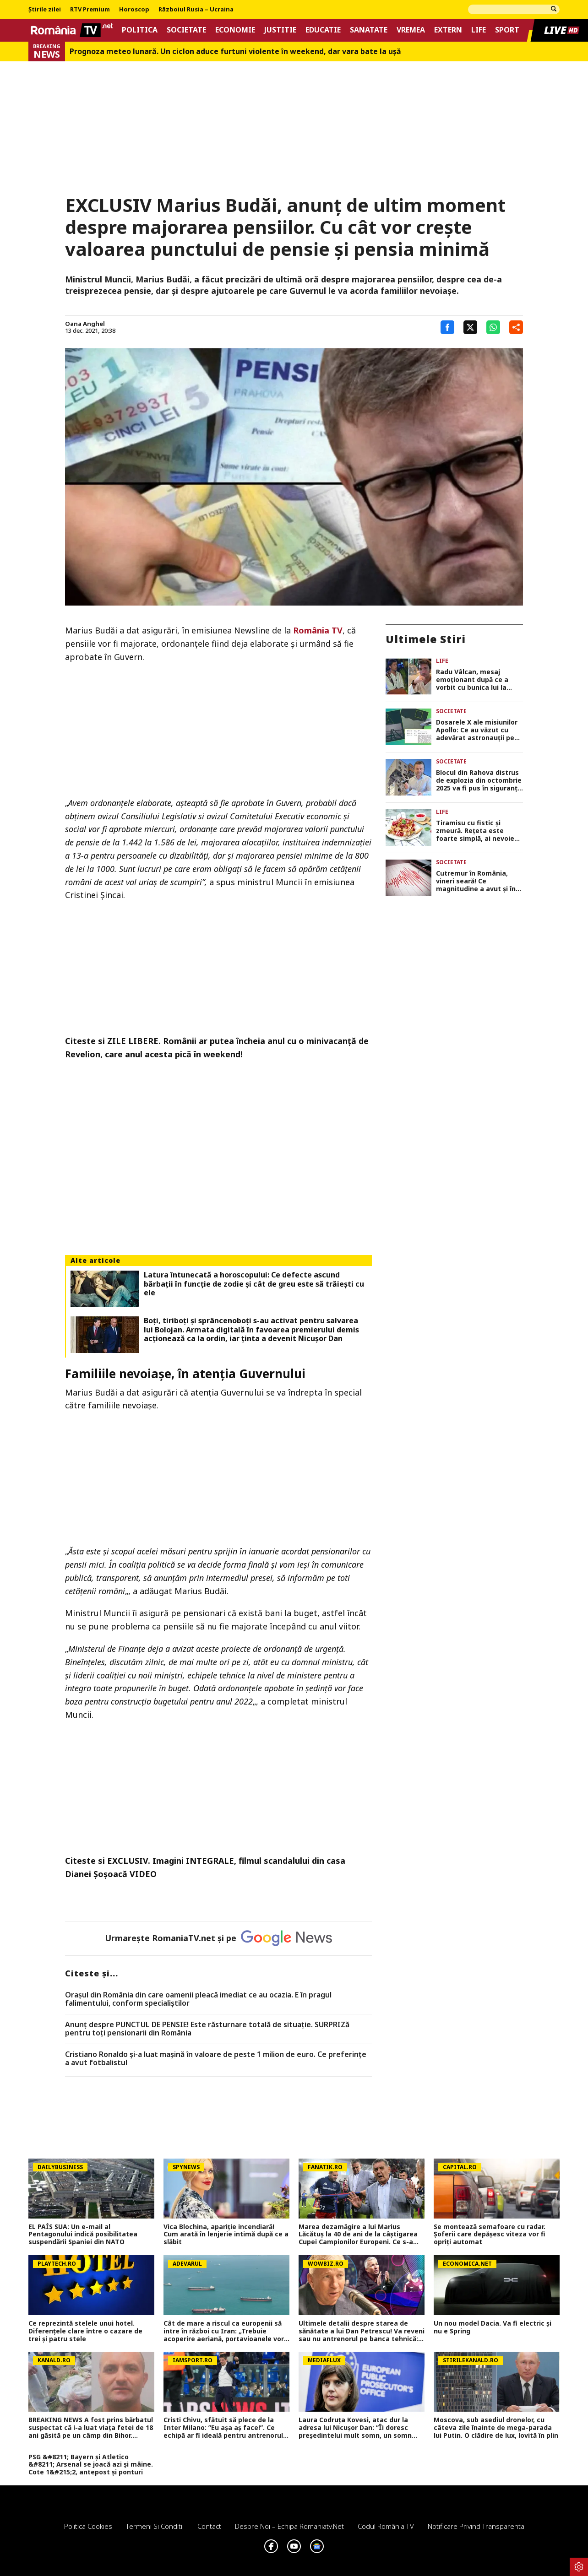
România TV (318, 630)
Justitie (280, 30)
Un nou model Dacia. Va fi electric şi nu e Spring (492, 2327)
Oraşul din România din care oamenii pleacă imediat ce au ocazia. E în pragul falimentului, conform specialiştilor (198, 1999)
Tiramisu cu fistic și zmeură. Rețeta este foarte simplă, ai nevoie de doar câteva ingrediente (475, 830)
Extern (448, 30)
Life (478, 30)
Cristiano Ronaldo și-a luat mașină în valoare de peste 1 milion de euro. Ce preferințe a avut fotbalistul (215, 2059)
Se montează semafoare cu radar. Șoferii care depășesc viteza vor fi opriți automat (489, 2234)
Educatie (323, 30)
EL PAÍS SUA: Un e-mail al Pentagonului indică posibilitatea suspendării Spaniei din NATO (82, 2234)
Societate (186, 30)
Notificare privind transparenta (476, 2526)
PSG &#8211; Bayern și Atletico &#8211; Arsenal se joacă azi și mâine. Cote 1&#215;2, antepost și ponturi (90, 2464)
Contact (209, 2526)
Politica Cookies (88, 2526)
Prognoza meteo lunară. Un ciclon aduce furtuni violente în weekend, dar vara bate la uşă (235, 51)
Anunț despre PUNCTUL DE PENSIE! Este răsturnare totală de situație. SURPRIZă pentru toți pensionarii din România (207, 2029)
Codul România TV (386, 2526)
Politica (140, 30)
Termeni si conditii (155, 2526)
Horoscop (134, 9)
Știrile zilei (44, 9)
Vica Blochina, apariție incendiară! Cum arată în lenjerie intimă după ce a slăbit (226, 2234)
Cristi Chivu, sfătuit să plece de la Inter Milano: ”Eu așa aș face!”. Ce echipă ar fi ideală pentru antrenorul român (223, 2427)
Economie (235, 30)
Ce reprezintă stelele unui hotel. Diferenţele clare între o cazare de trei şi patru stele (85, 2331)
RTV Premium (90, 9)
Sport (507, 30)
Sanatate (368, 30)
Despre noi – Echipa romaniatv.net (289, 2526)
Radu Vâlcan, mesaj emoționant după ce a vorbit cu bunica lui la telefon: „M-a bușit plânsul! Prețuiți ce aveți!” (478, 679)
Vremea (411, 30)
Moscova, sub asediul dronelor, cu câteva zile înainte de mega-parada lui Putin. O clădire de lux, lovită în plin (496, 2427)
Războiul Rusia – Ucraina (196, 9)
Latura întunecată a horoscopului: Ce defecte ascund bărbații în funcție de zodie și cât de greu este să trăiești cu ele (254, 1284)
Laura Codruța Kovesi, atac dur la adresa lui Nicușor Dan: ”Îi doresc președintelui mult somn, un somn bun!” (355, 2427)
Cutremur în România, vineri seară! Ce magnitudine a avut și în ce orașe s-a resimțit (476, 881)
